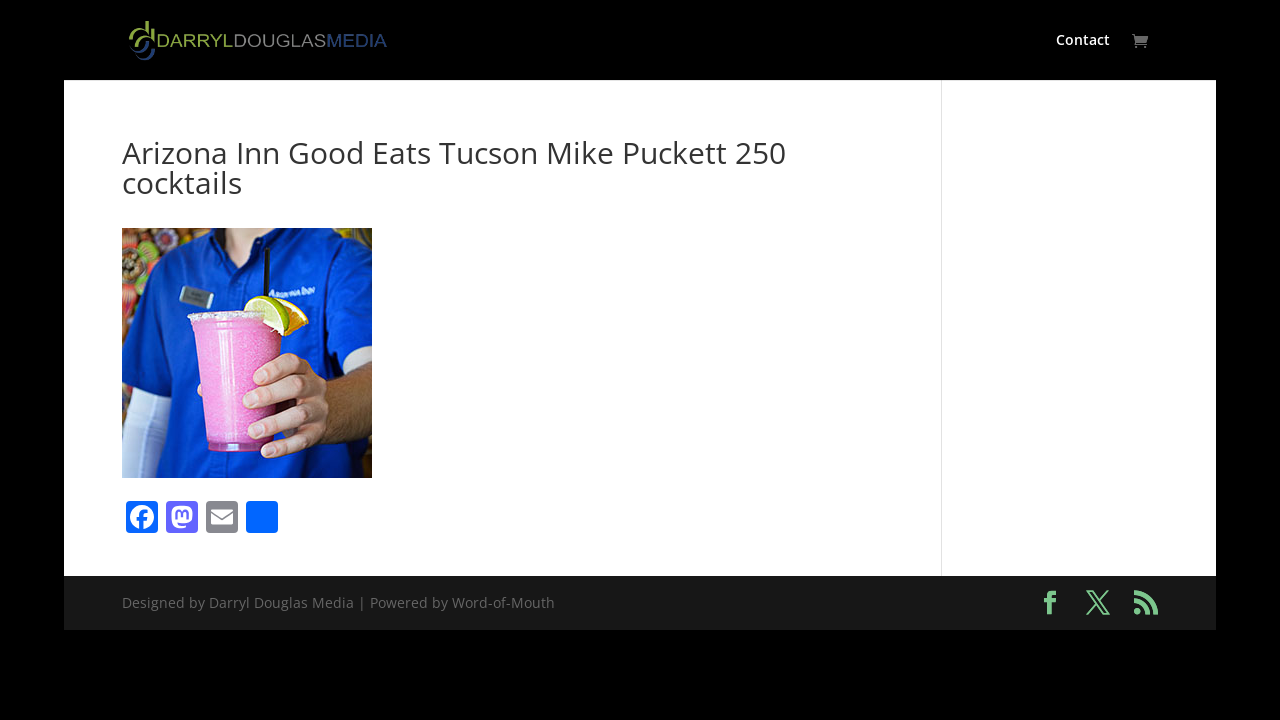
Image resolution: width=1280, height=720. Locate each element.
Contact (1083, 41)
